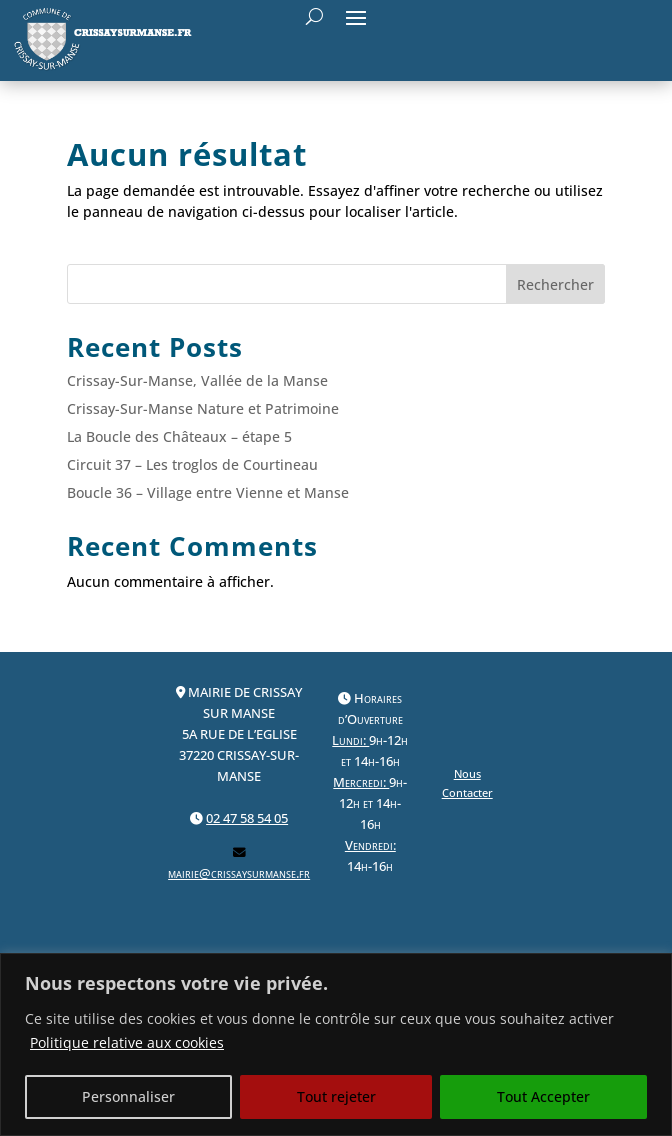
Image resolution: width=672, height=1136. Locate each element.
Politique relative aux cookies (127, 1042)
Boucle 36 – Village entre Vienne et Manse (208, 492)
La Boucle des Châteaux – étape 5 (179, 436)
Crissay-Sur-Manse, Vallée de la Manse (197, 380)
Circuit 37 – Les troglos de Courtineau (192, 464)
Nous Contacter (467, 783)
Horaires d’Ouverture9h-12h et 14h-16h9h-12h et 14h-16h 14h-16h (370, 782)
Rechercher (555, 284)
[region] (336, 1044)
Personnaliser (128, 1096)
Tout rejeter (336, 1096)
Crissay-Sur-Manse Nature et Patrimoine (203, 408)
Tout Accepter (543, 1096)
